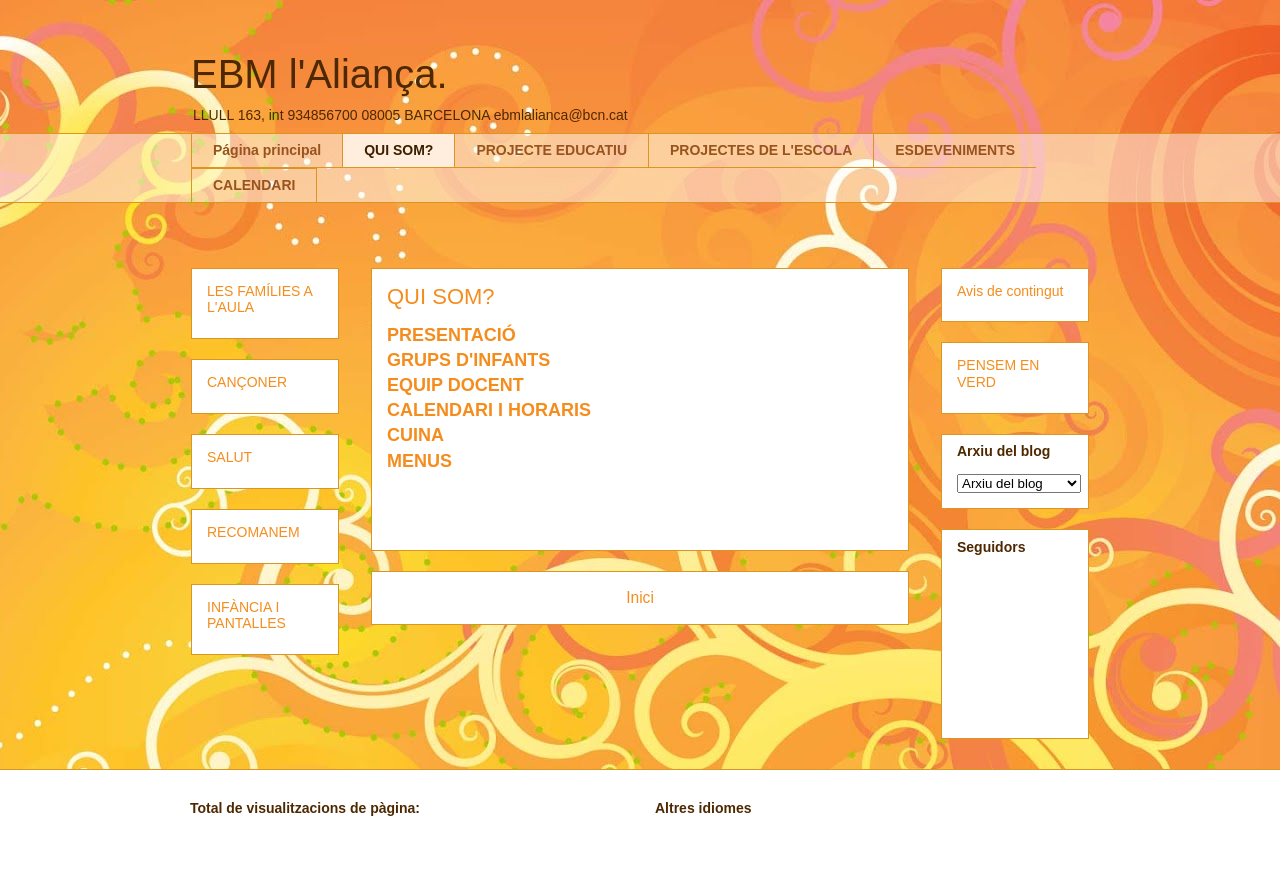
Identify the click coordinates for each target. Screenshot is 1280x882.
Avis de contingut (1010, 291)
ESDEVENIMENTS (955, 150)
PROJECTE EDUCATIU (551, 150)
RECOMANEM (253, 532)
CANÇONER (247, 382)
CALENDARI (254, 185)
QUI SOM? (398, 150)
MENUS (419, 461)
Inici (640, 597)
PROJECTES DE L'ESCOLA (761, 150)
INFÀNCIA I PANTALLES (246, 615)
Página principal (267, 150)
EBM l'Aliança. (319, 74)
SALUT (229, 457)
